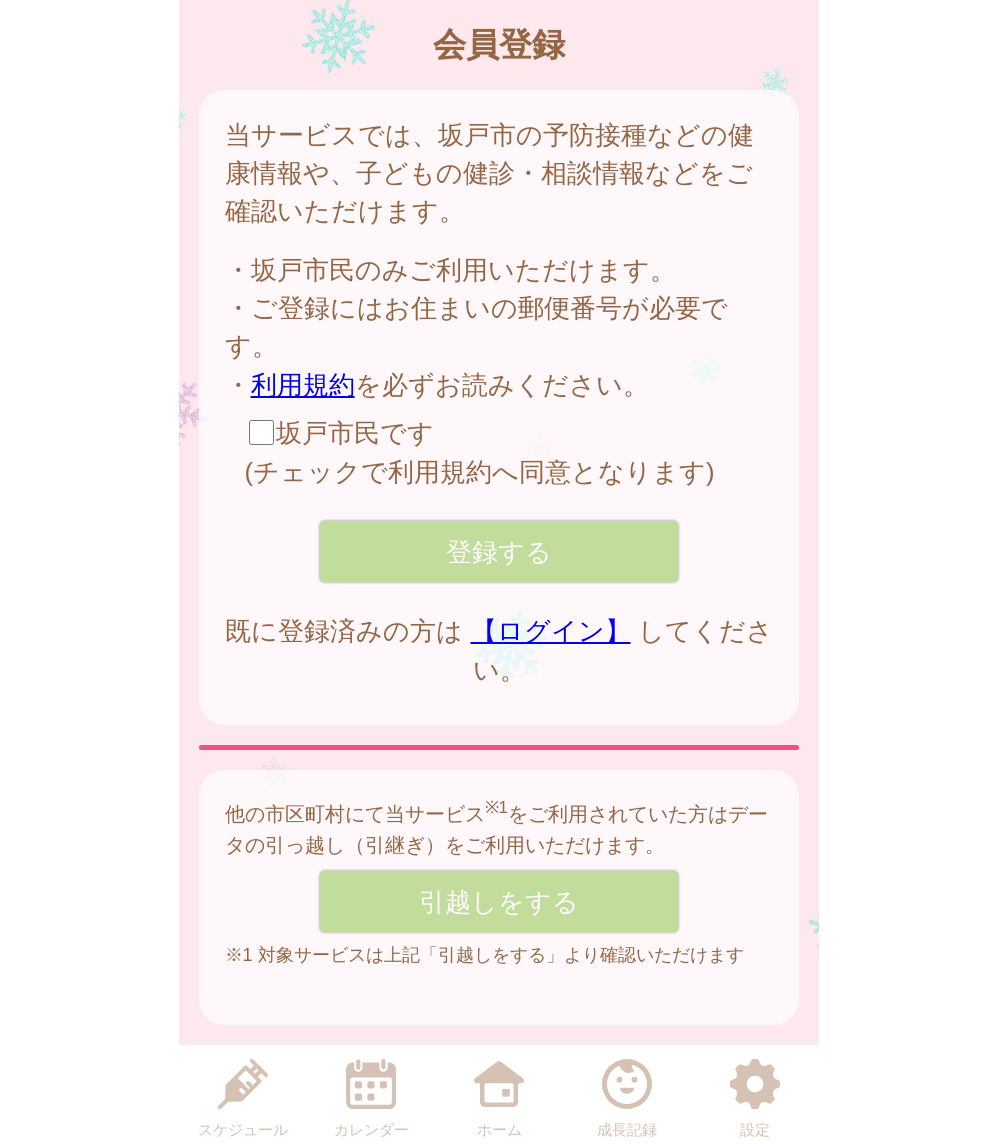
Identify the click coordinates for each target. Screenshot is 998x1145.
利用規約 (303, 385)
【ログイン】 (551, 631)
